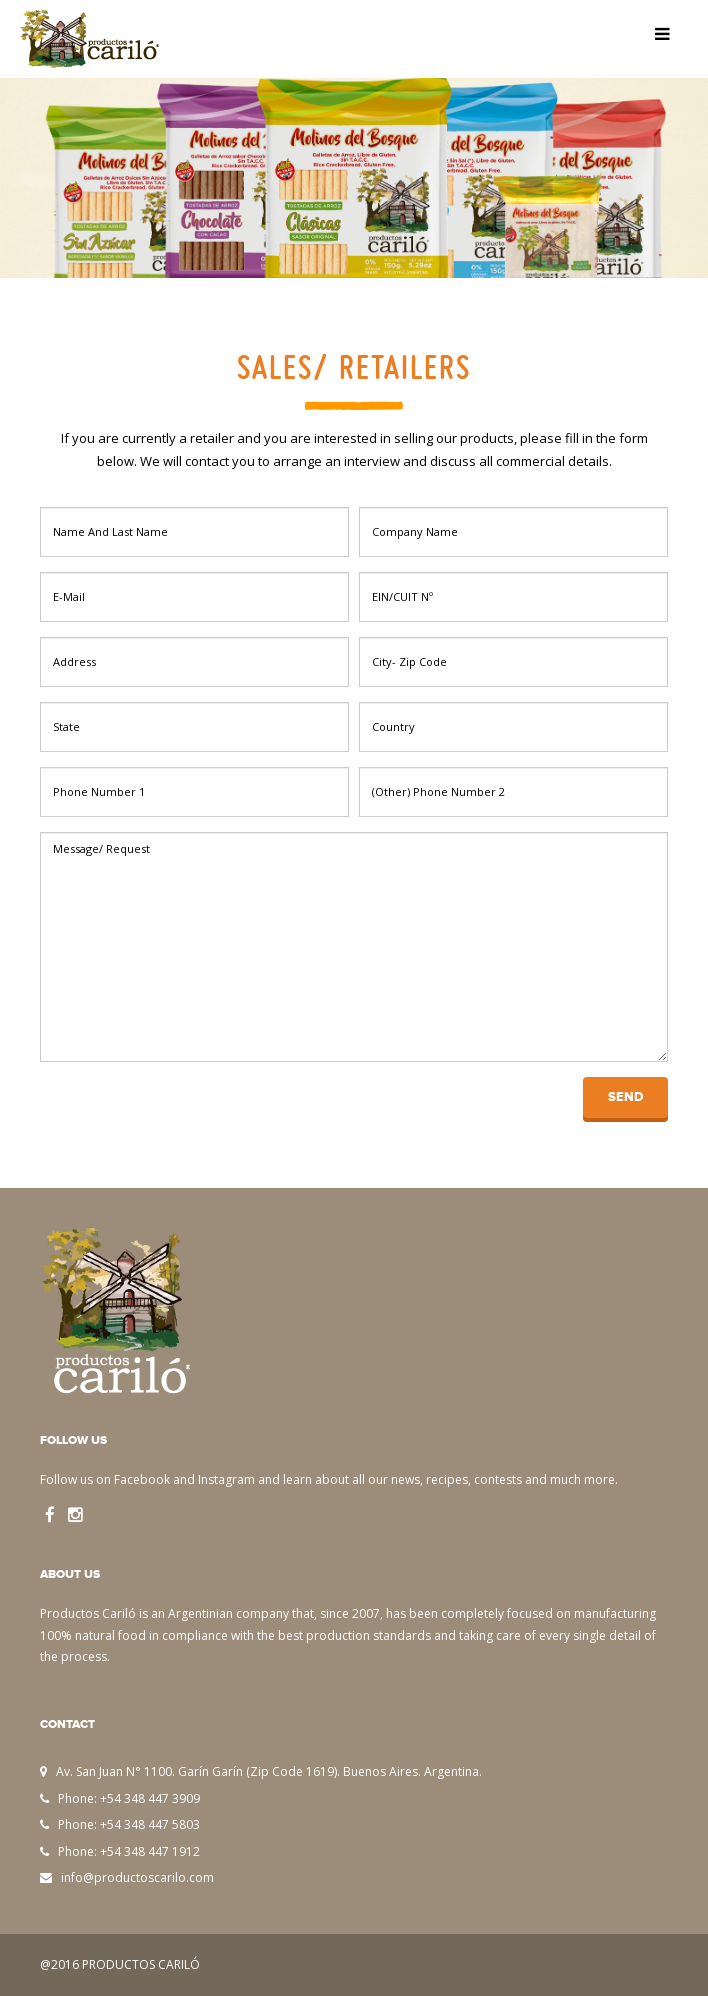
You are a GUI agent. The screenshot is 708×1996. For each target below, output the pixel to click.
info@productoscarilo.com (137, 1877)
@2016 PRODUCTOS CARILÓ (120, 1964)
